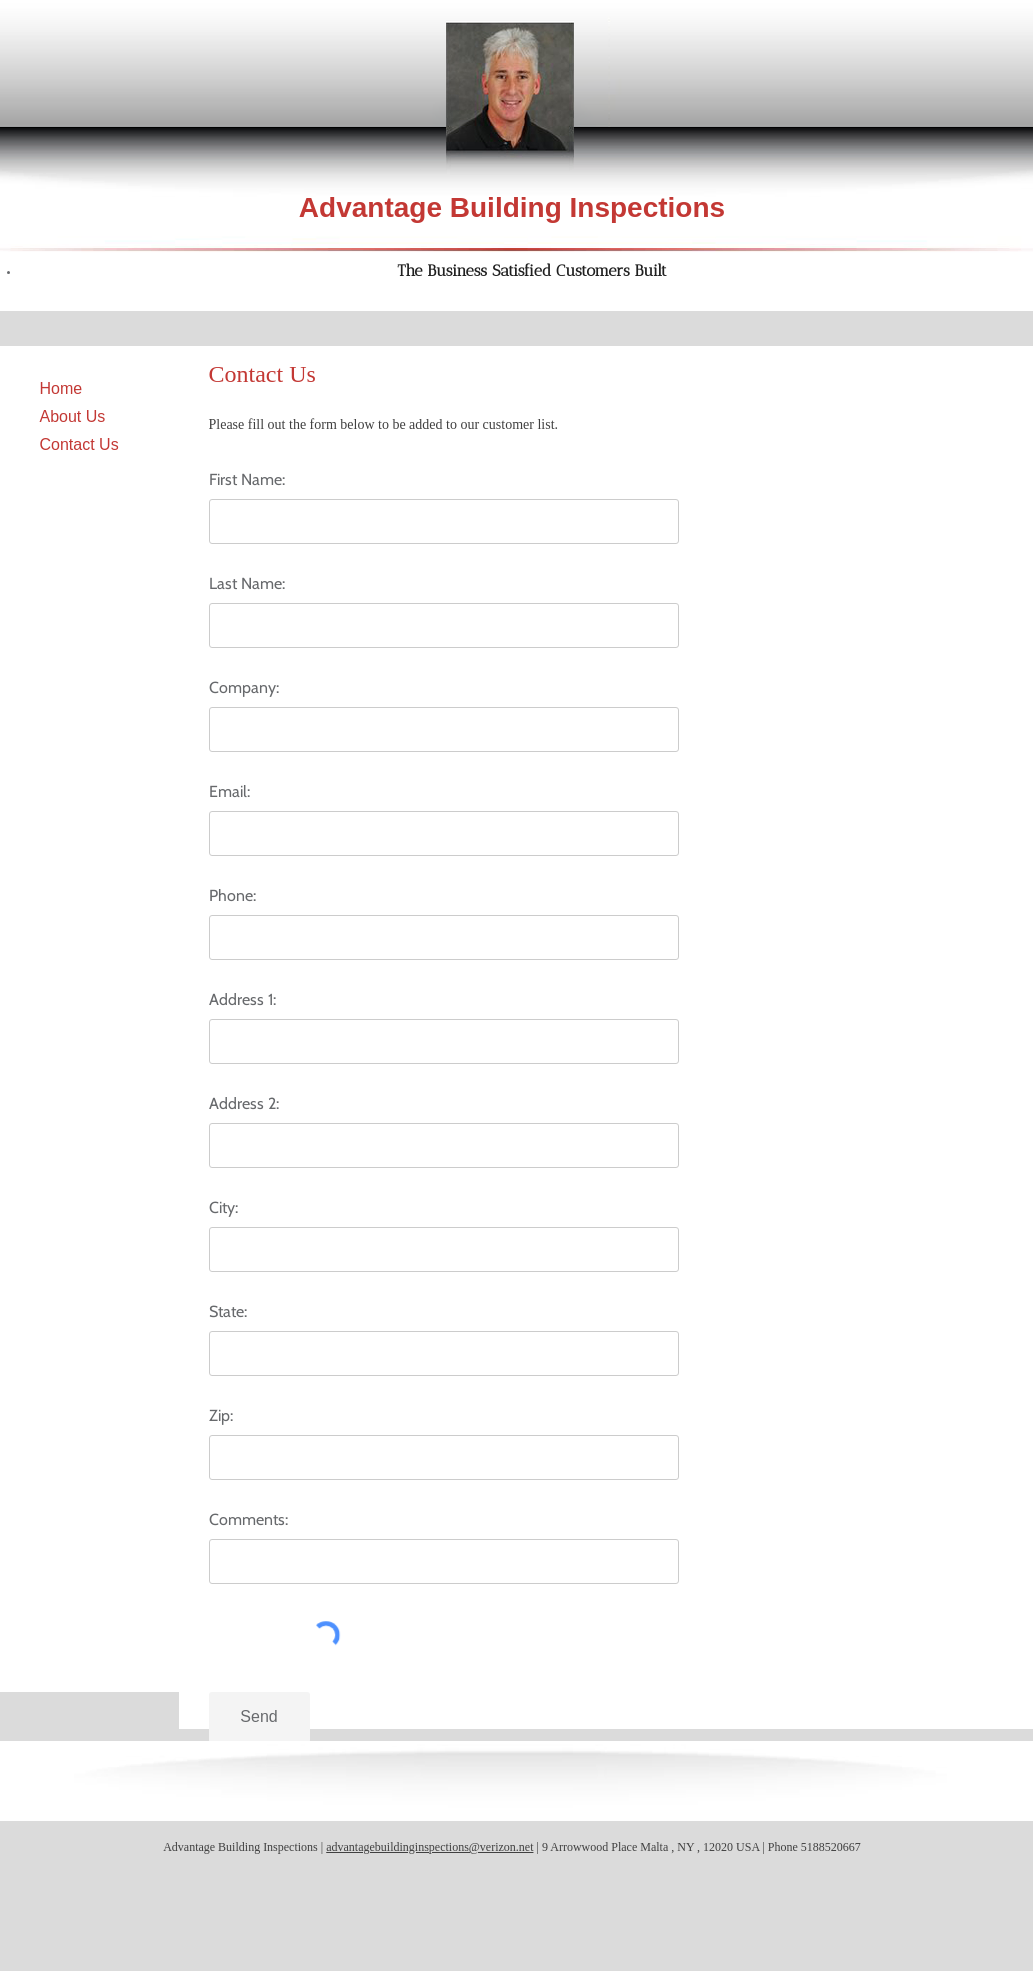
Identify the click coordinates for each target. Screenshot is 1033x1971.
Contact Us (79, 444)
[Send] (259, 1717)
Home (61, 388)
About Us (73, 416)
